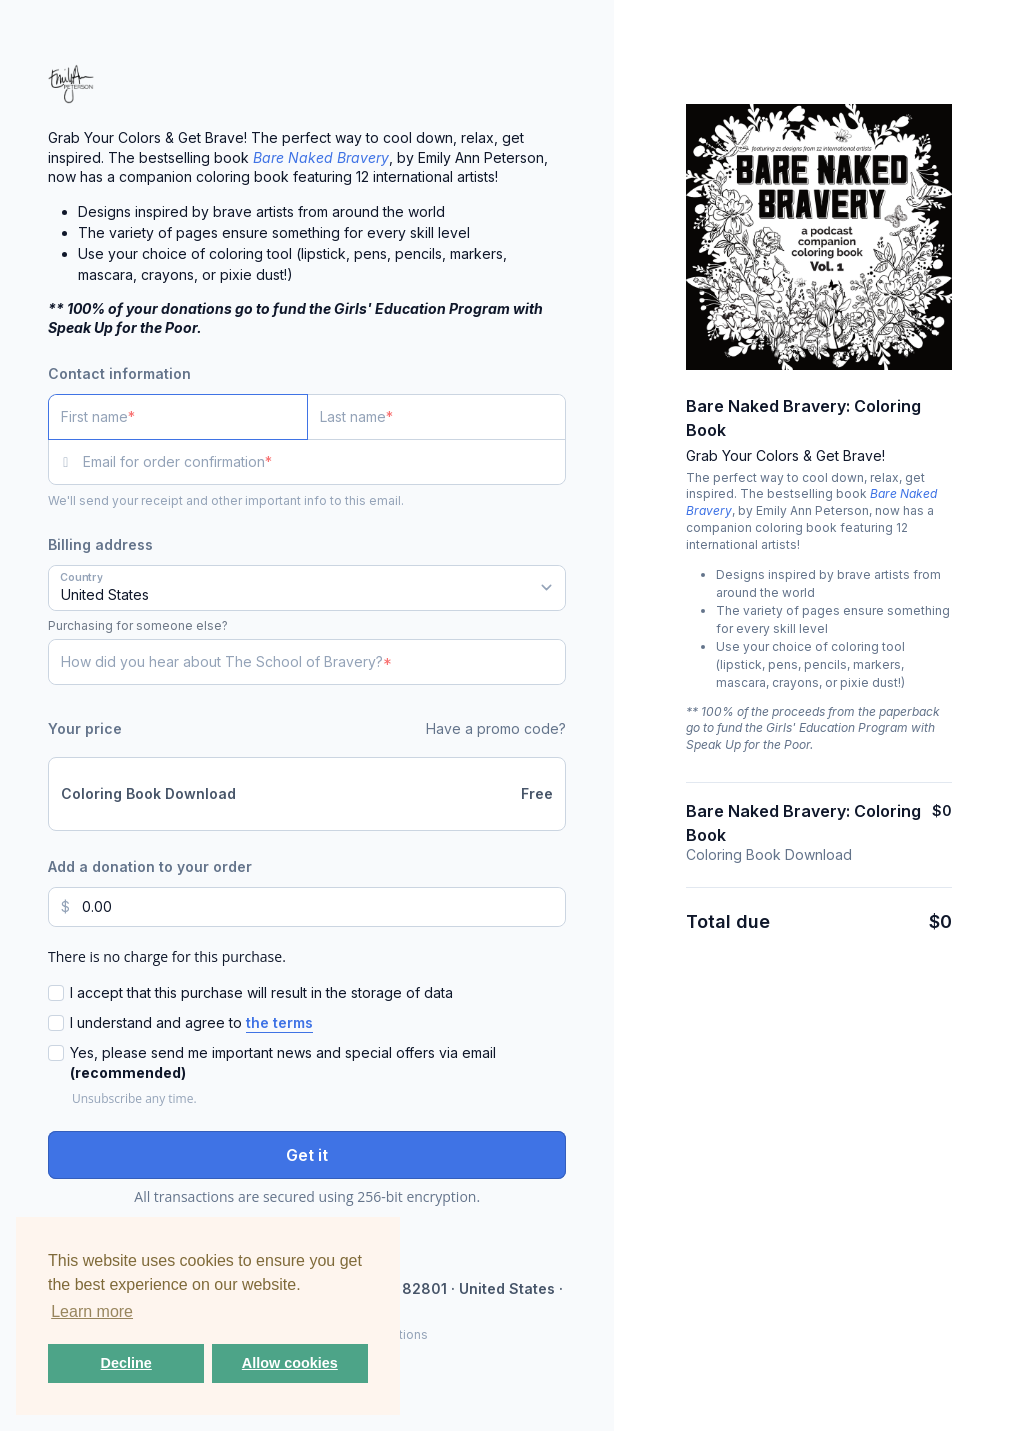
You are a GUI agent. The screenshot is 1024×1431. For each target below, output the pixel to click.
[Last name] (437, 417)
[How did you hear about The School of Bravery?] (307, 662)
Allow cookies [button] (290, 1363)
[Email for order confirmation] (324, 462)
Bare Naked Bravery (321, 157)
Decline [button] (126, 1363)
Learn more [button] (92, 1311)
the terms (279, 1022)
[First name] (178, 417)
